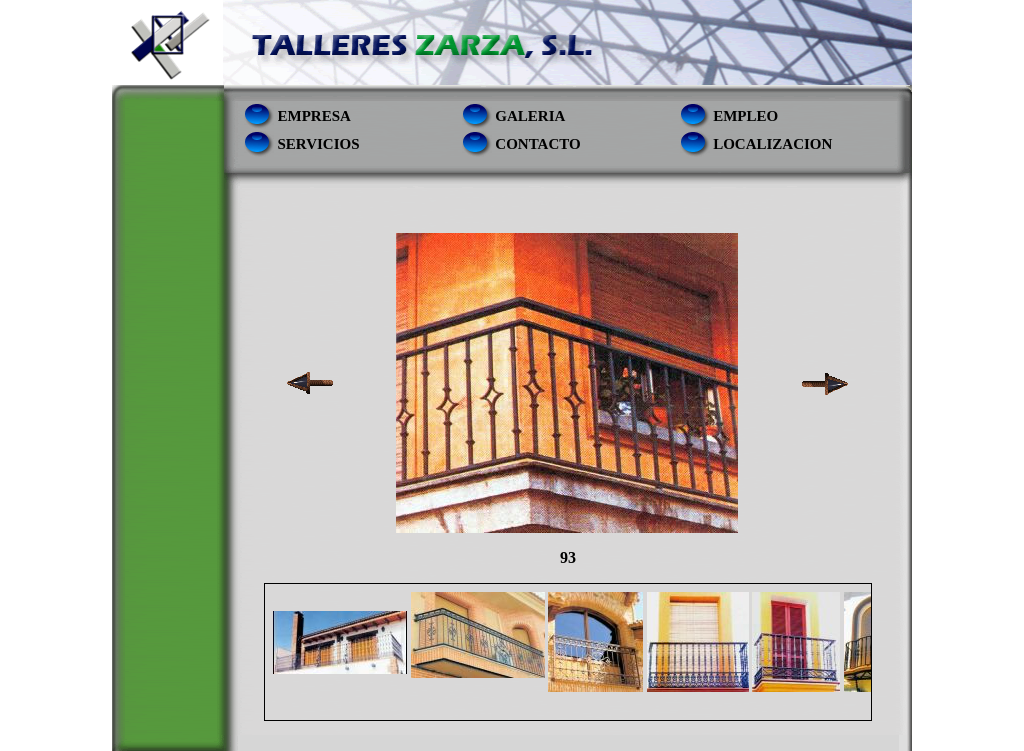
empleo (745, 116)
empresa (314, 116)
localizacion (772, 144)
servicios (319, 144)
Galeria (530, 116)
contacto (537, 144)
